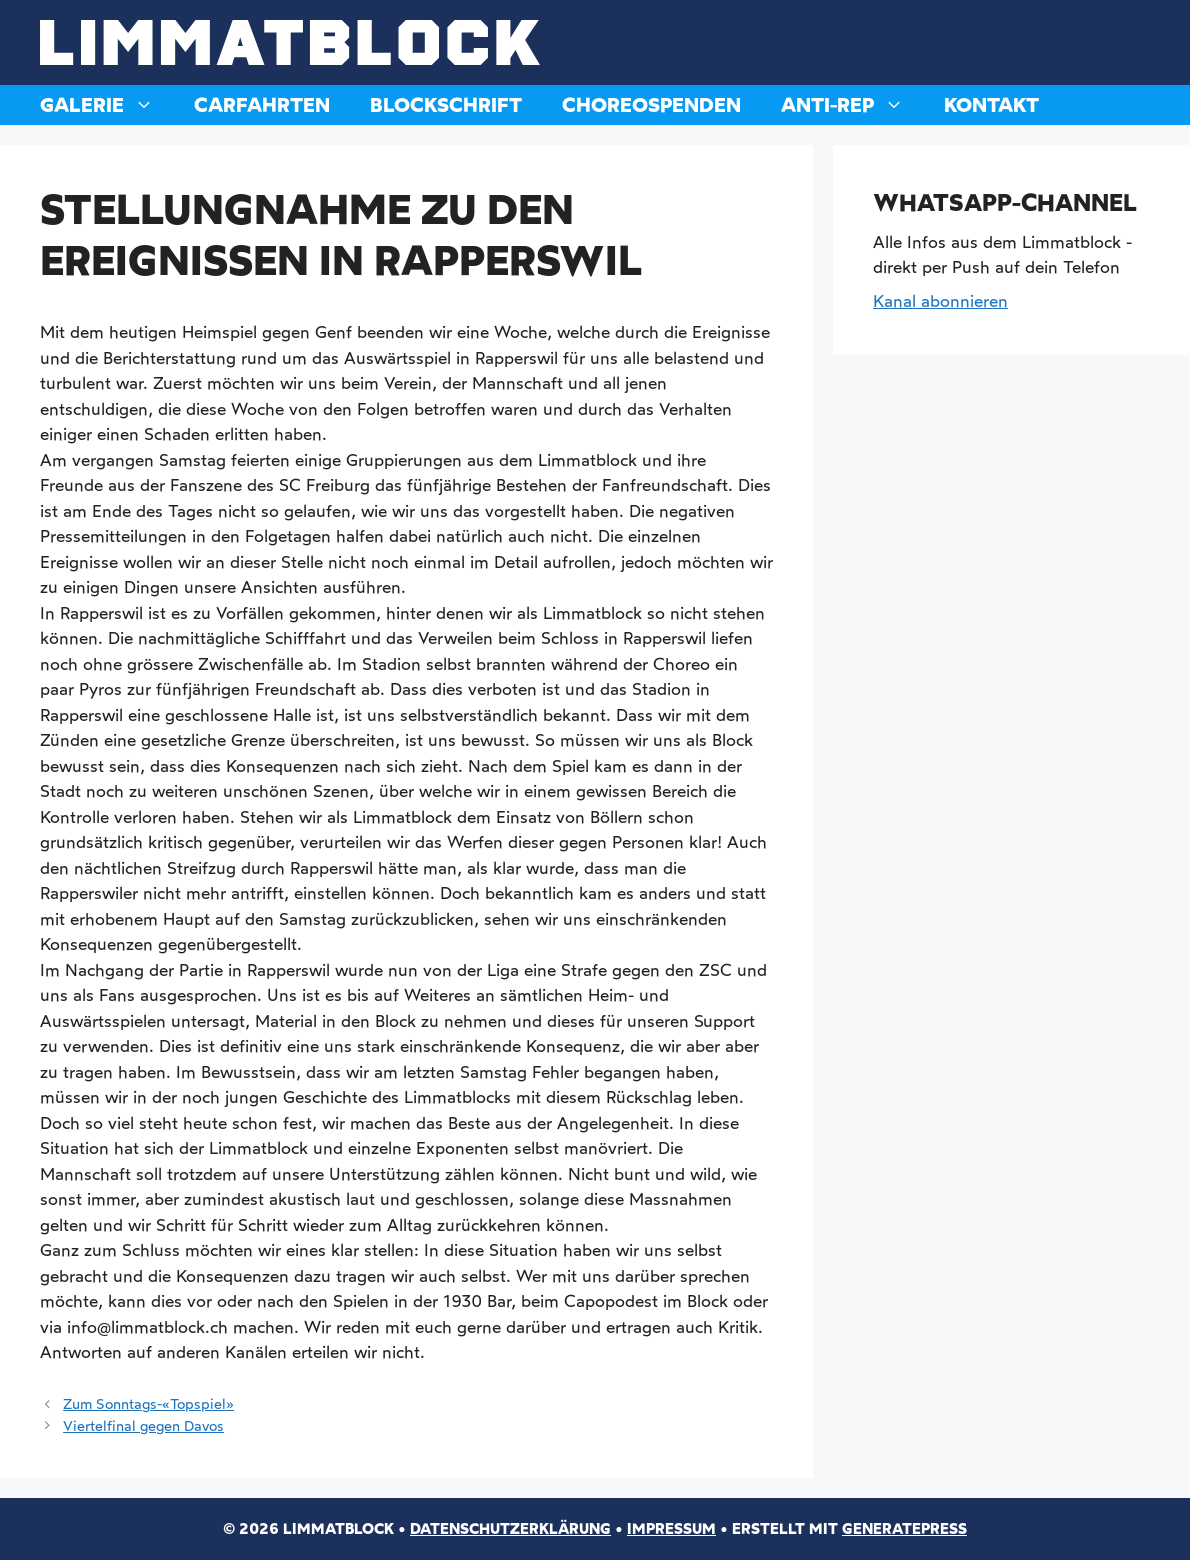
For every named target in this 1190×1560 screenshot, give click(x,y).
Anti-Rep (852, 105)
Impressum (671, 1529)
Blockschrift (446, 105)
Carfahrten (262, 105)
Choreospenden (651, 105)
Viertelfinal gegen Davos (143, 1426)
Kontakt (991, 105)
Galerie (107, 105)
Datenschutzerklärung (510, 1529)
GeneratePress (904, 1529)
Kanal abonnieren (940, 301)
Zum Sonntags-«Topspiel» (148, 1404)
